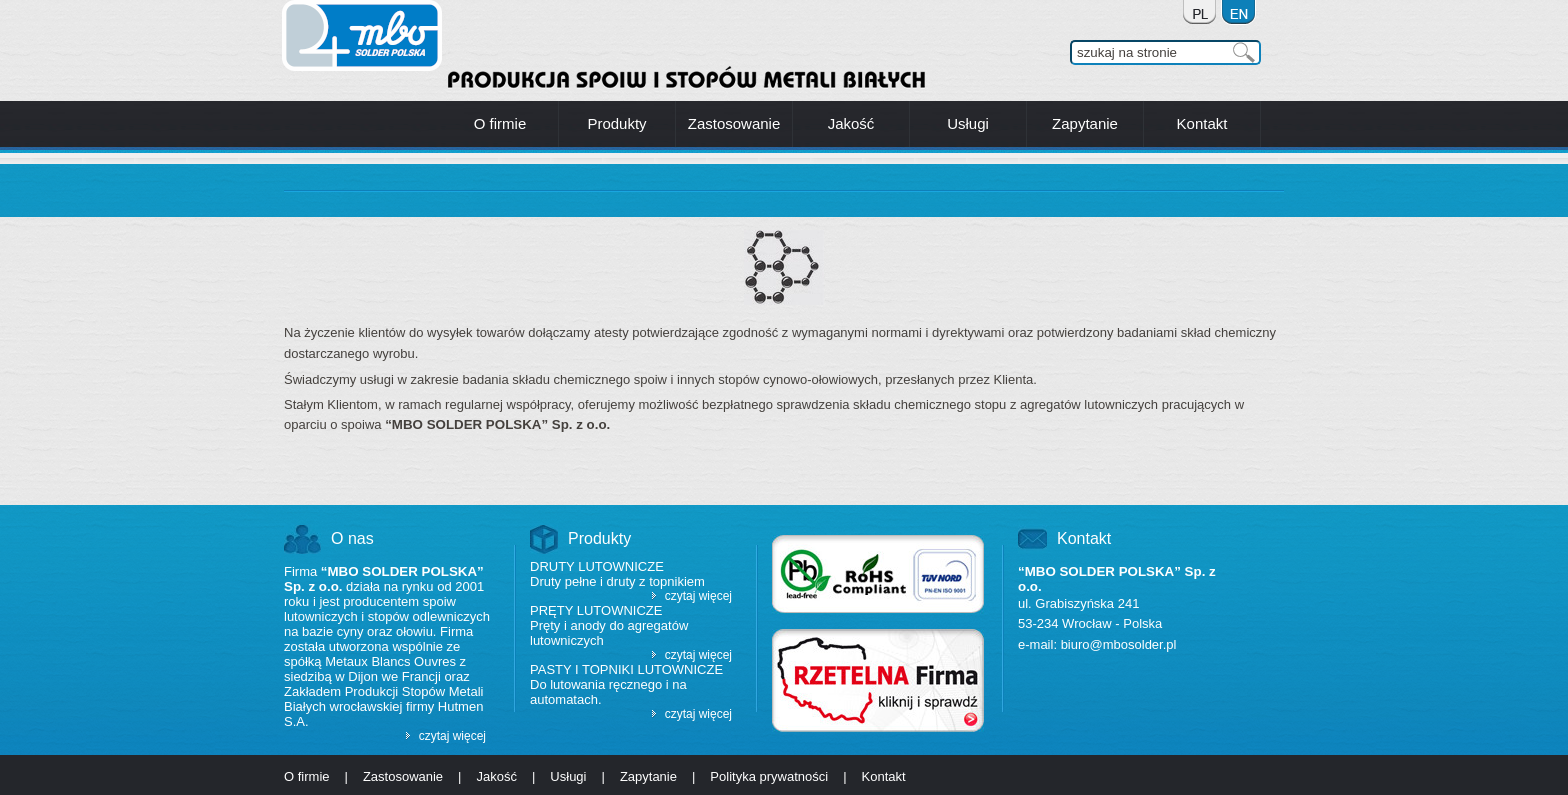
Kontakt (1084, 538)
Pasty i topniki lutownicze (626, 669)
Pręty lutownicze (596, 610)
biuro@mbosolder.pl (1119, 644)
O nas (352, 538)
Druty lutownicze (597, 566)
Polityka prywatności (769, 776)
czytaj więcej (452, 736)
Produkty (599, 538)
